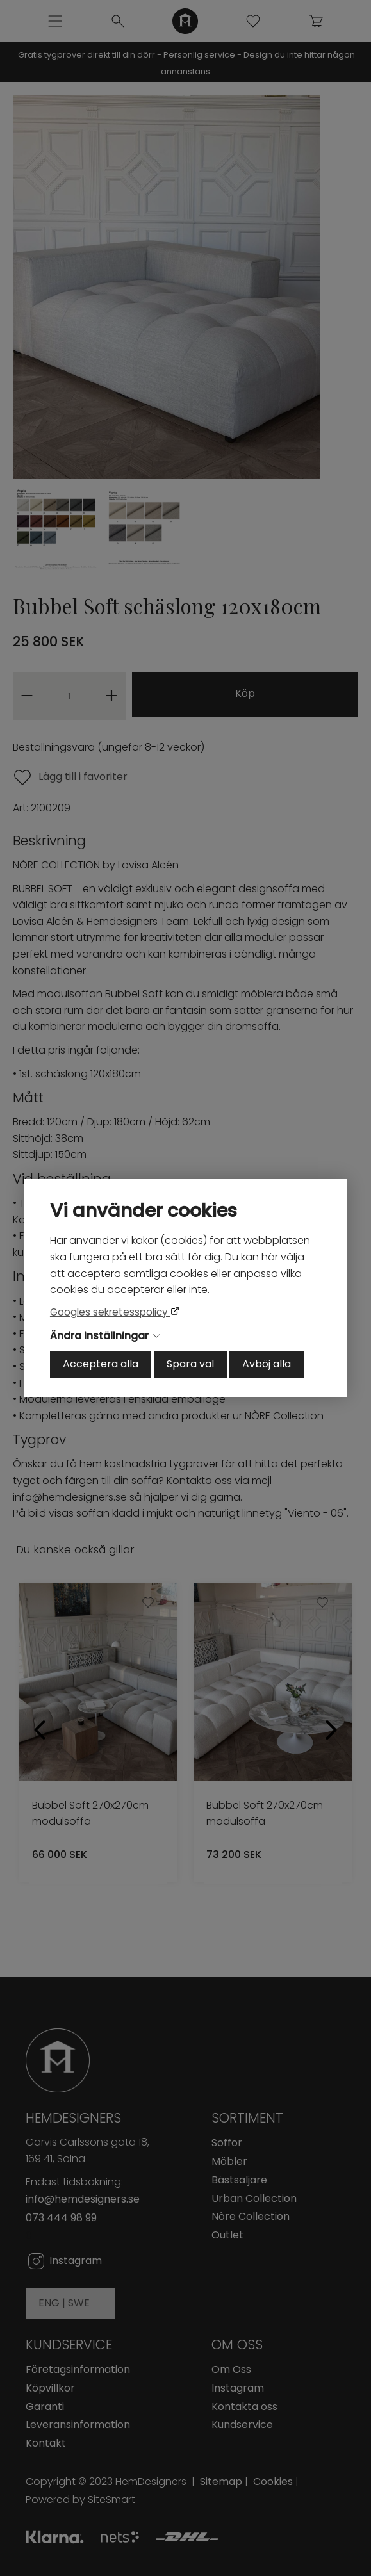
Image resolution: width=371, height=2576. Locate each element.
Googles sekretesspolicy (110, 1312)
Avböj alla (266, 1364)
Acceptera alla (100, 1364)
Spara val (190, 1364)
